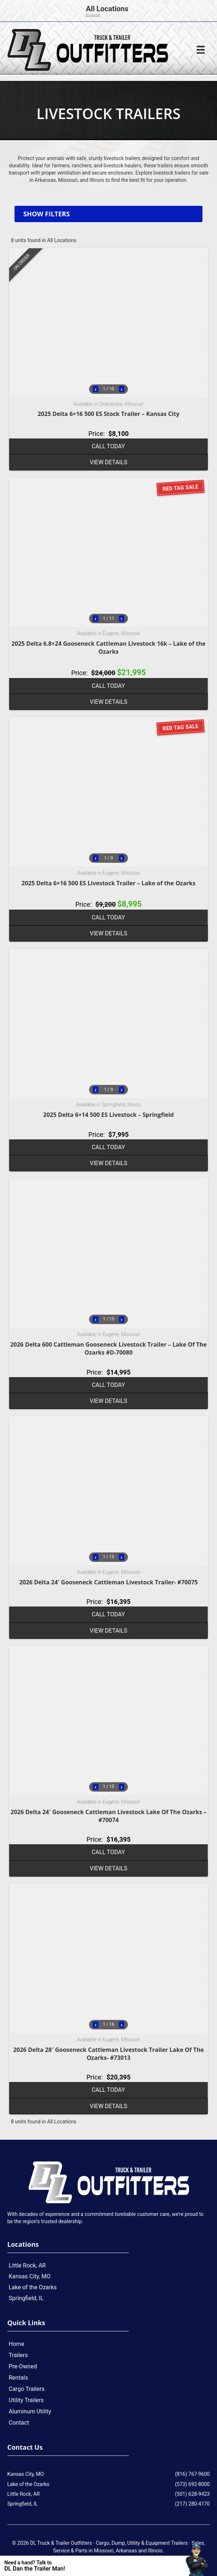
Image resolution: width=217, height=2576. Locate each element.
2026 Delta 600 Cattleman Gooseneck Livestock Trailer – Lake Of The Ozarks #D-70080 (108, 1348)
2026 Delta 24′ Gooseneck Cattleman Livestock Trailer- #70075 (108, 1582)
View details (108, 462)
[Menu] (201, 50)
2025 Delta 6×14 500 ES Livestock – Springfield (108, 1115)
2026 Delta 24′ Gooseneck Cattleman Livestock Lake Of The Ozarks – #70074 (108, 1816)
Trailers (18, 2355)
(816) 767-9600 (192, 2474)
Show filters (46, 213)
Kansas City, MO (29, 2276)
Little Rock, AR (27, 2265)
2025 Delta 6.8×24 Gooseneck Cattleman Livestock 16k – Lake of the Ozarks (109, 648)
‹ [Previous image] (95, 389)
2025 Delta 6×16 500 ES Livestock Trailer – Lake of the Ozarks (108, 883)
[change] (93, 15)
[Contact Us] (97, 2566)
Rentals (18, 2377)
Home (16, 2343)
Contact (19, 2422)
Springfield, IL (26, 2298)
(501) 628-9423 (192, 2494)
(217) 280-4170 (192, 2504)
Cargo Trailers (27, 2388)
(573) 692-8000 (192, 2484)
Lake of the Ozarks (33, 2287)
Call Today (108, 446)
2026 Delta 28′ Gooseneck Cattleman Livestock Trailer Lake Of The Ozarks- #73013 (108, 2054)
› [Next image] (121, 389)
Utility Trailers (26, 2400)
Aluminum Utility (30, 2411)
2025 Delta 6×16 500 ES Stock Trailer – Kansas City (109, 414)
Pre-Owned (23, 2366)
